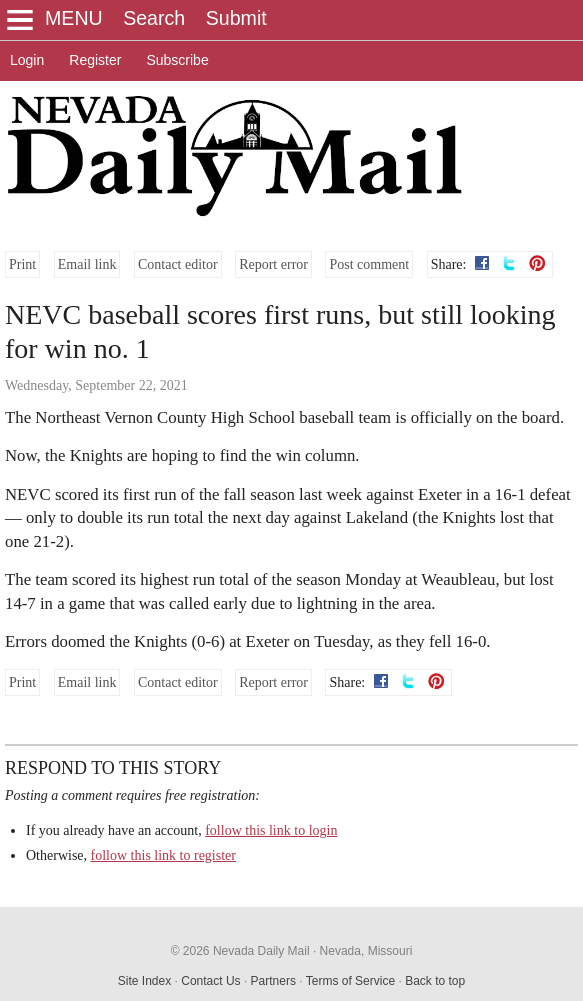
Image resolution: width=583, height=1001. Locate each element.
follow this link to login (271, 830)
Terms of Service (350, 981)
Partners (273, 981)
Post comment (369, 264)
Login (27, 60)
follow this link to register (163, 855)
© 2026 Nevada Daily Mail (240, 951)
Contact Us (210, 981)
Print (22, 264)
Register (95, 60)
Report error (273, 264)
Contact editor (178, 264)
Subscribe (177, 60)
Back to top (435, 981)
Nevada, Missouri (366, 951)
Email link (87, 264)
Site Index (144, 981)
